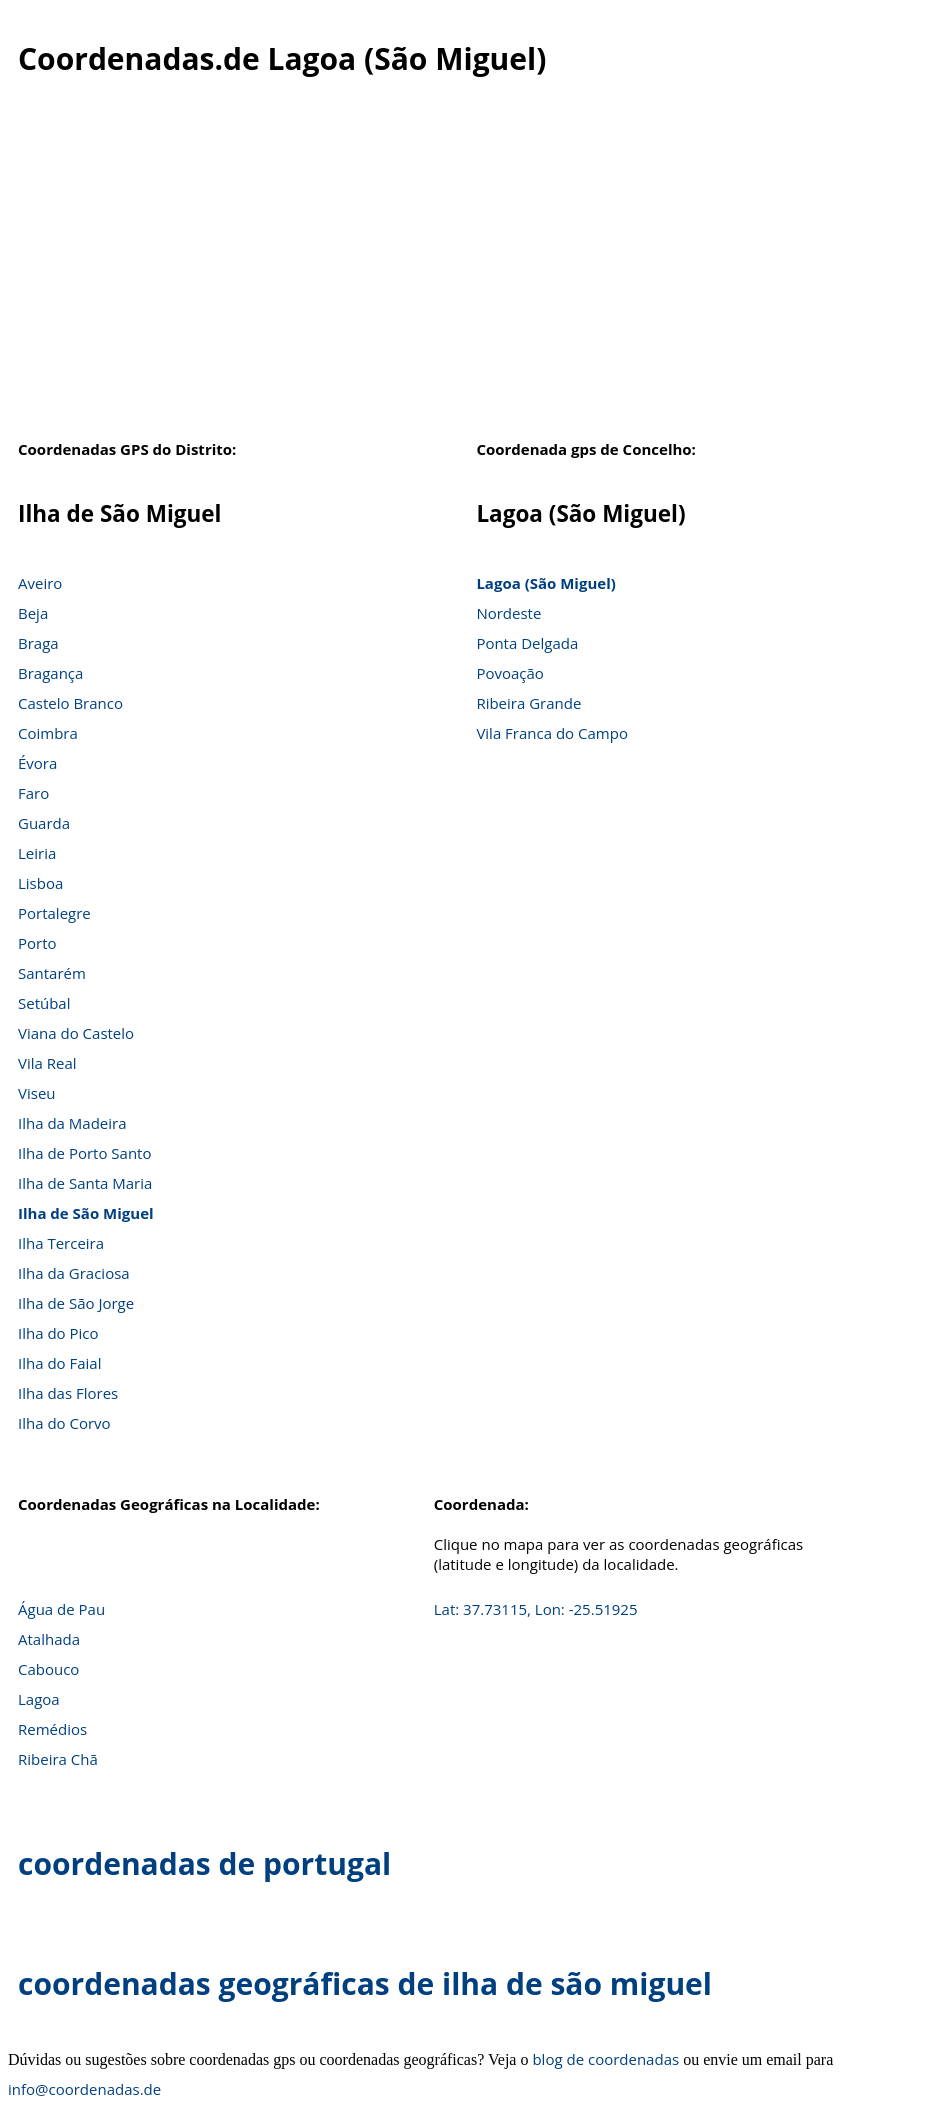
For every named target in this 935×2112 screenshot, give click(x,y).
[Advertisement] (467, 269)
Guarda (44, 823)
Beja (33, 613)
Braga (38, 643)
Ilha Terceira (61, 1243)
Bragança (50, 673)
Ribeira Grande (528, 703)
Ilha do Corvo (64, 1423)
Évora (37, 763)
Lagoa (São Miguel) (545, 583)
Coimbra (48, 733)
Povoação (509, 673)
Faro (33, 793)
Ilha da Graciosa (74, 1273)
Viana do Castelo (76, 1033)
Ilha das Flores (68, 1393)
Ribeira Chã (58, 1759)
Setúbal (44, 1003)
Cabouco (48, 1669)
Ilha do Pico (58, 1333)
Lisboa (40, 883)
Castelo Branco (70, 703)
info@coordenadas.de (84, 2089)
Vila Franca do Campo (552, 733)
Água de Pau (61, 1609)
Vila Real (47, 1063)
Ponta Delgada (527, 643)
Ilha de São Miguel (86, 1213)
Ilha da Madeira (72, 1123)
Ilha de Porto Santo (84, 1153)
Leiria (37, 853)
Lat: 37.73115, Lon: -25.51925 (536, 1609)
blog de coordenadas (605, 2059)
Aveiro (40, 583)
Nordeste (508, 613)
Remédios (52, 1729)
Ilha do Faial (60, 1363)
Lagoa (39, 1699)
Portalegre (54, 913)
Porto (37, 943)
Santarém (52, 973)
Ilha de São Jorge (76, 1303)
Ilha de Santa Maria (85, 1183)
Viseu (37, 1093)
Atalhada (49, 1639)
